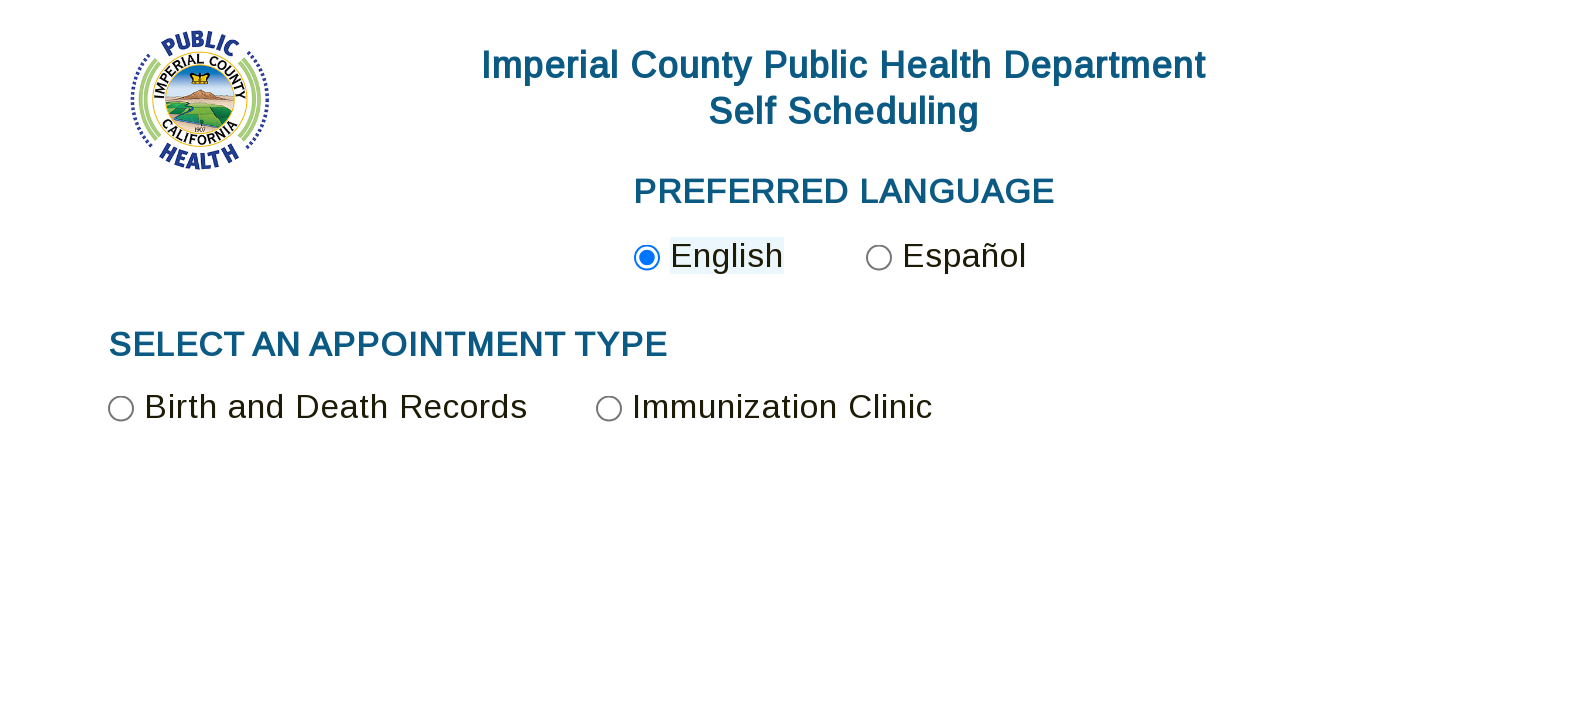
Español (964, 255)
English (727, 255)
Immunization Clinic (782, 406)
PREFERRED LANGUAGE (843, 191)
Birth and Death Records (336, 406)
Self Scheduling (843, 111)
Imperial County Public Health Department (843, 65)
